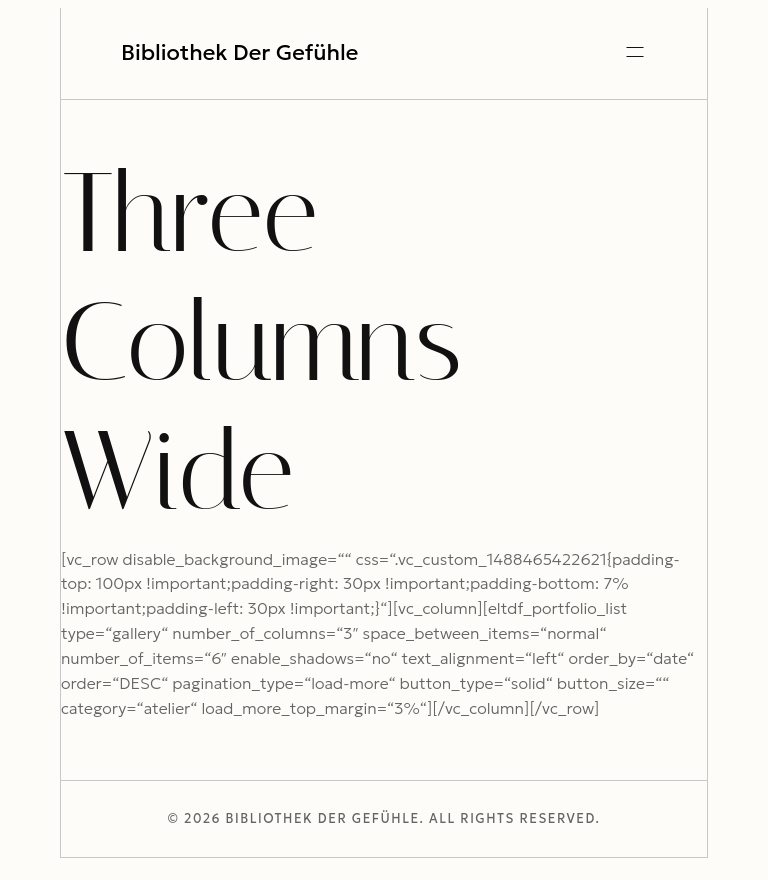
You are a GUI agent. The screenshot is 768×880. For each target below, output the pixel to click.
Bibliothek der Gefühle (239, 53)
